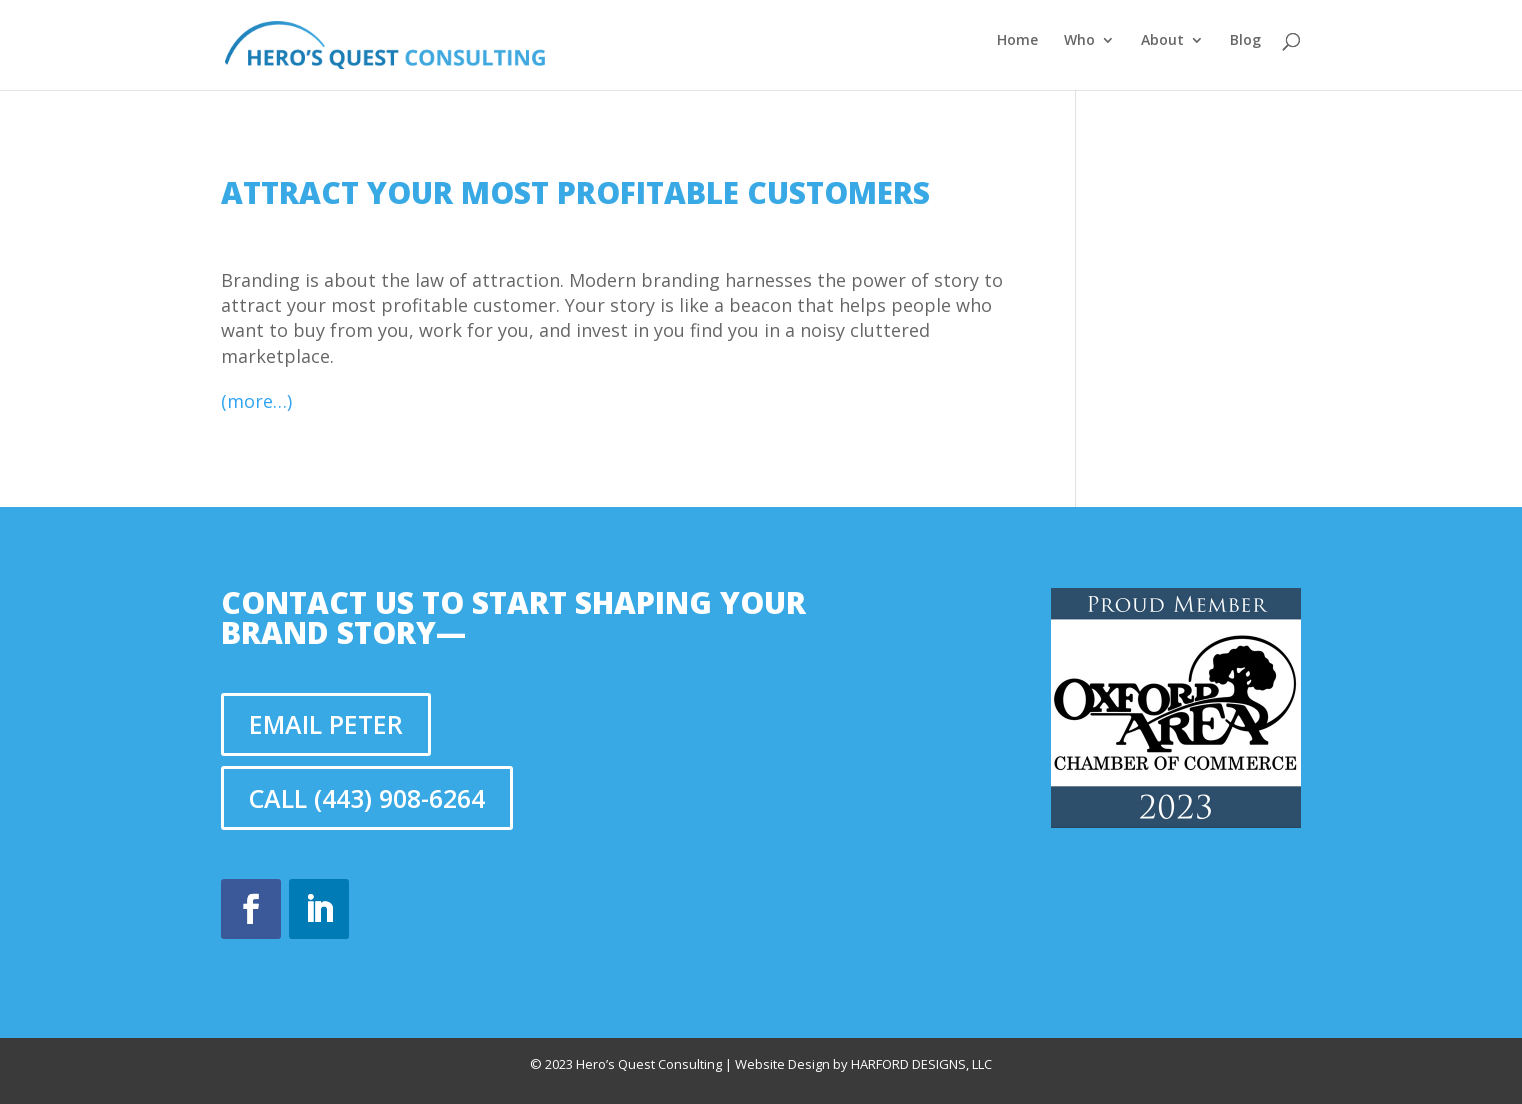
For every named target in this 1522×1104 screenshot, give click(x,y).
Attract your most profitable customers (575, 192)
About (1162, 41)
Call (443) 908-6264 (367, 798)
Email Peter (326, 724)
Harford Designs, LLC (921, 1064)
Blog (1245, 41)
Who (1079, 41)
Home (1017, 41)
